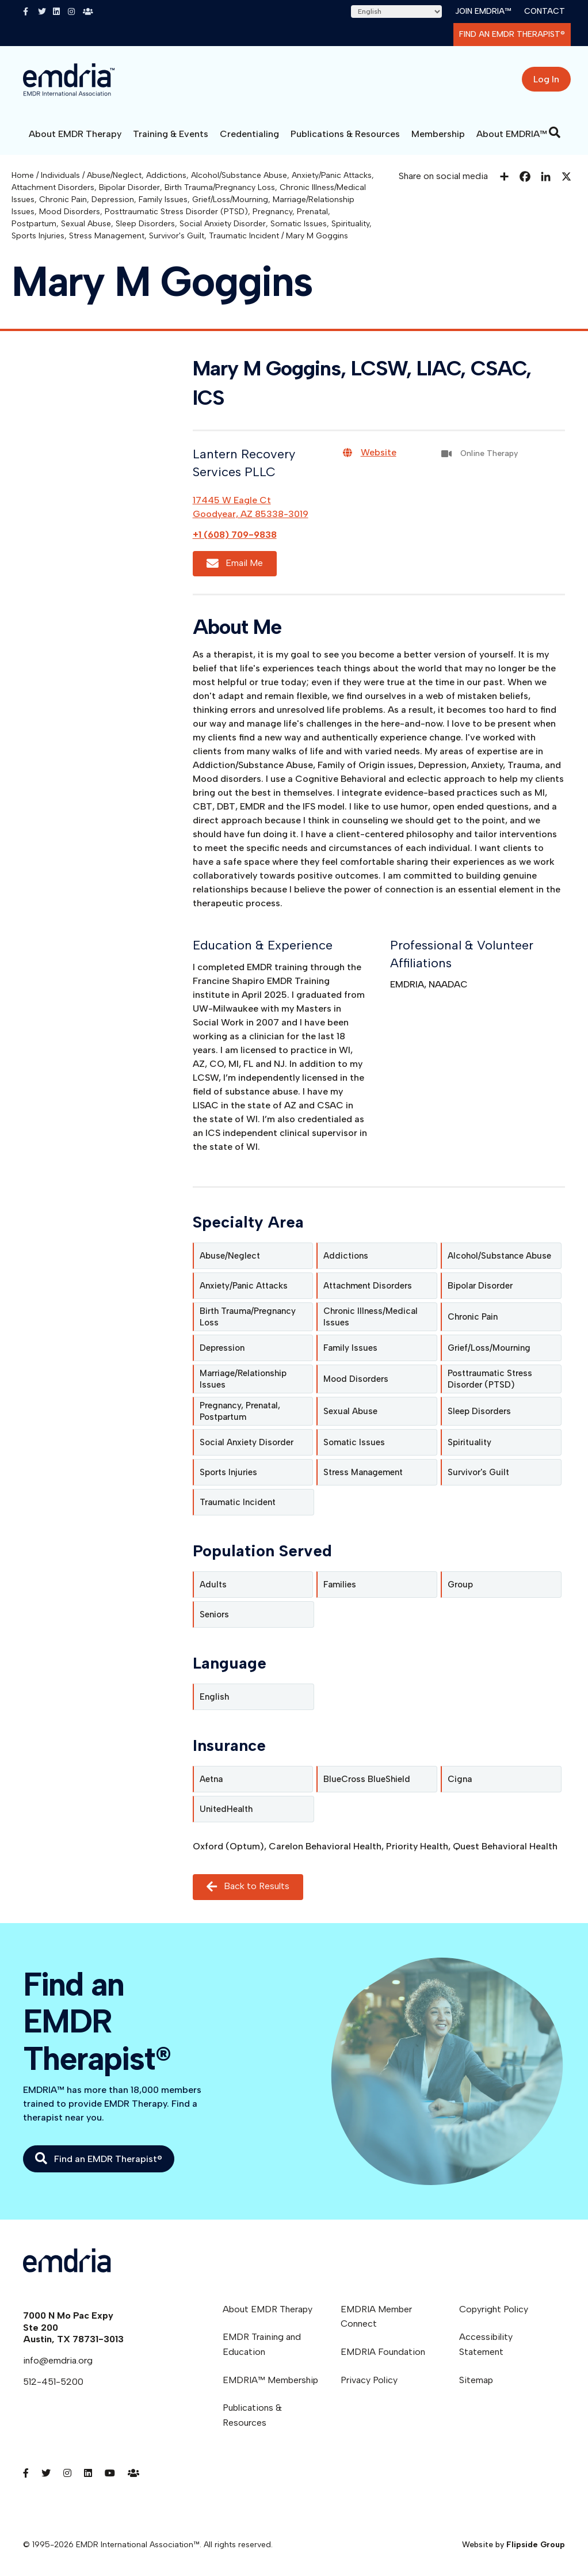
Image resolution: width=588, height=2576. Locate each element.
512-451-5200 (53, 2381)
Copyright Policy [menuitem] (493, 2309)
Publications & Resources (345, 133)
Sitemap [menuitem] (476, 2379)
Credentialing (249, 133)
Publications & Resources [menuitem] (252, 2415)
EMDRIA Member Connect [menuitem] (376, 2317)
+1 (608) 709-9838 (235, 534)
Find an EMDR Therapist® (512, 34)
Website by (513, 2545)
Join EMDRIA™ (483, 11)
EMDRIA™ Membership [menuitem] (270, 2379)
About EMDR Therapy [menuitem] (267, 2309)
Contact (544, 11)
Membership (438, 133)
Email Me (235, 563)
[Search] (554, 132)
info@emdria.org (58, 2360)
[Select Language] (396, 11)
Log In (546, 79)
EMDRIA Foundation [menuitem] (383, 2351)
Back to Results (248, 1887)
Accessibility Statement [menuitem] (486, 2344)
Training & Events (170, 133)
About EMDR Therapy (75, 133)
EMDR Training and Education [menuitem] (262, 2344)
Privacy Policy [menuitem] (369, 2379)
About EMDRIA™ (511, 133)
